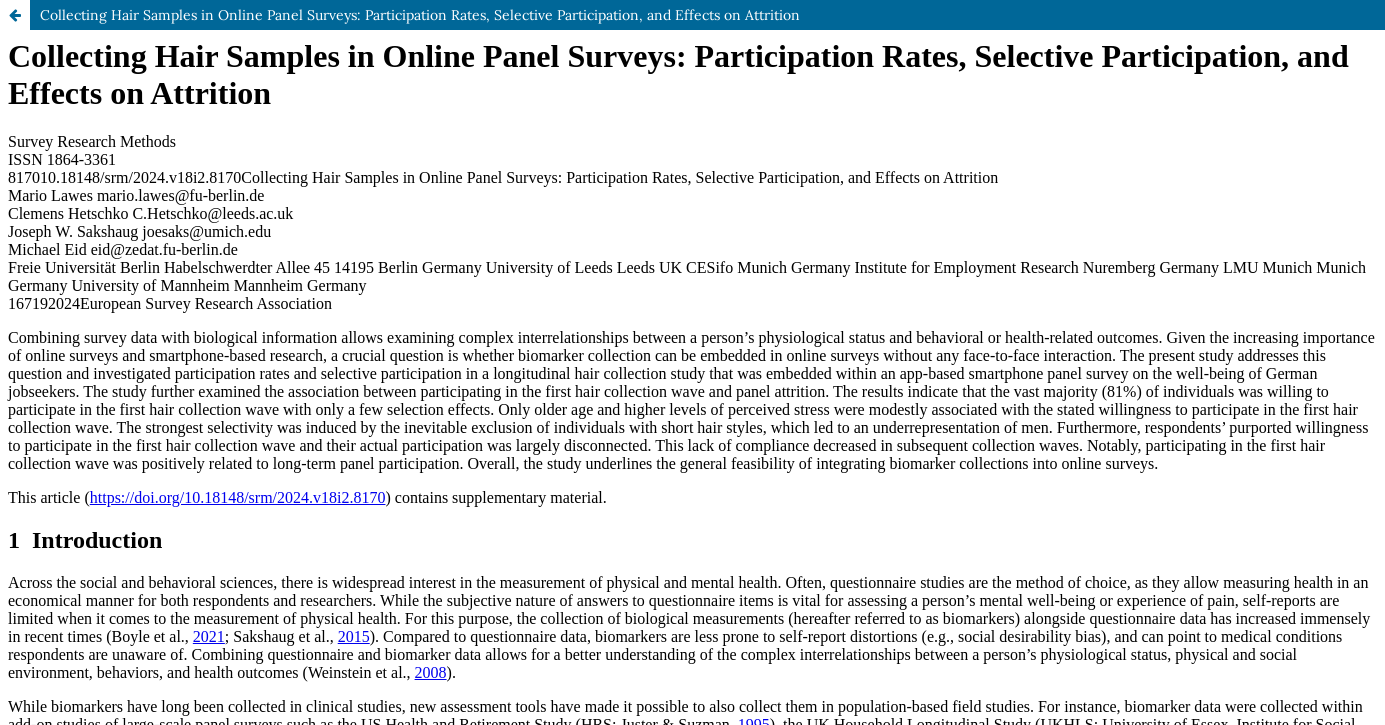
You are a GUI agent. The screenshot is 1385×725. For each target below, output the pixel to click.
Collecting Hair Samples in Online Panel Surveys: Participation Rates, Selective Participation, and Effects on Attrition (420, 15)
